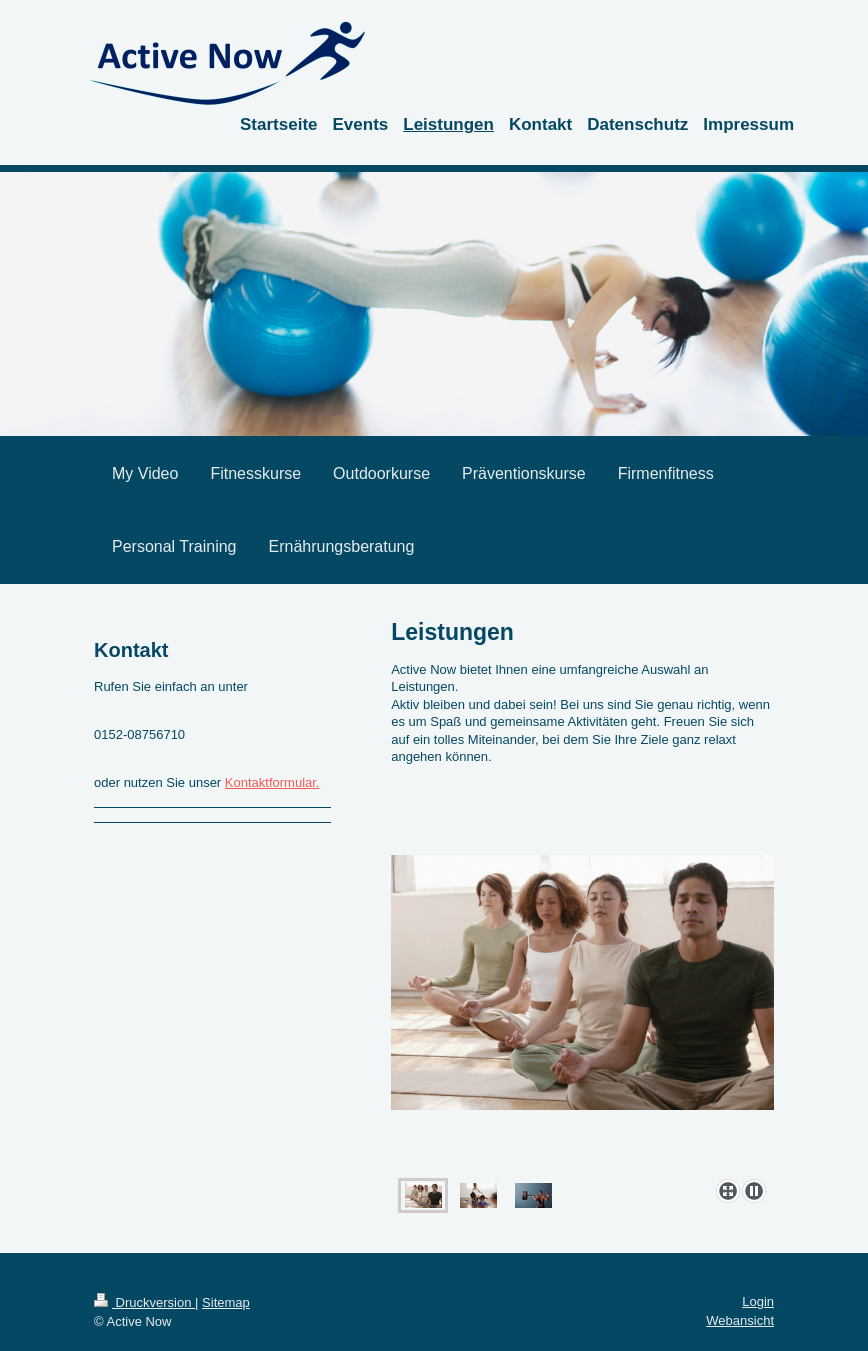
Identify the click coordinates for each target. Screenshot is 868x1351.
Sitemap (226, 1302)
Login (758, 1301)
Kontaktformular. (272, 782)
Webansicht (740, 1320)
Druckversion (144, 1302)
